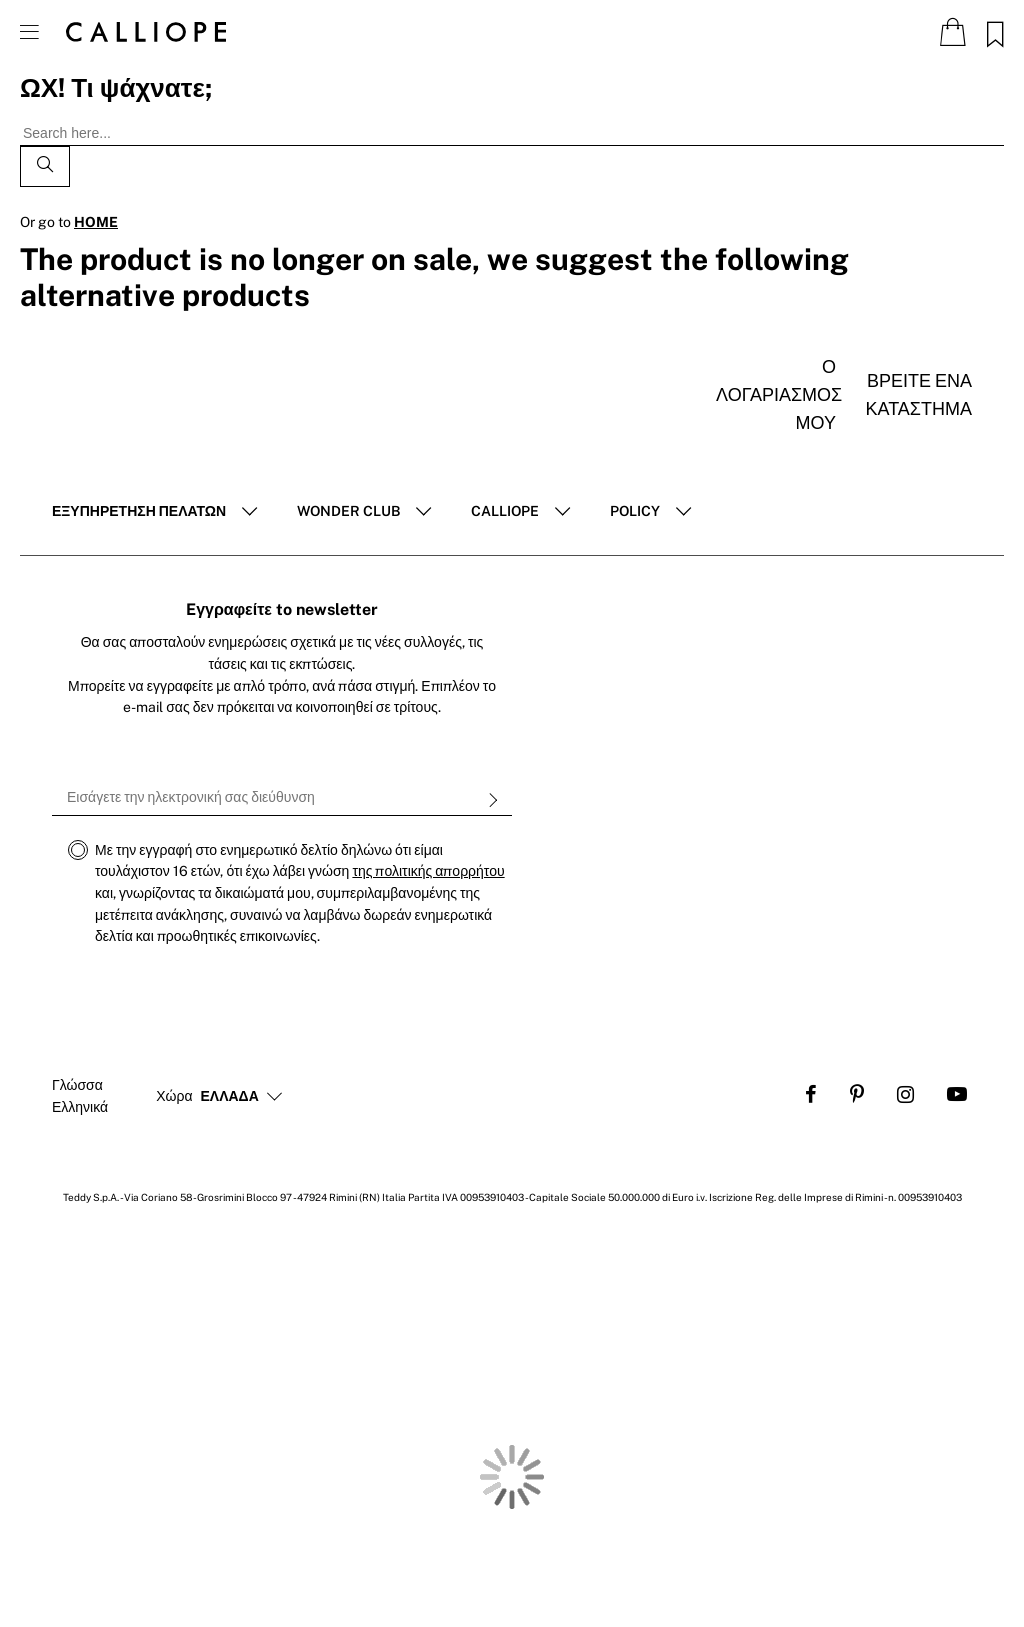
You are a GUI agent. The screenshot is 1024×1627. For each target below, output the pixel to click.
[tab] (154, 512)
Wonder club (348, 511)
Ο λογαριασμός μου (776, 394)
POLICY (635, 511)
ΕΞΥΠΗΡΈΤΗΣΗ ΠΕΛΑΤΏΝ (139, 511)
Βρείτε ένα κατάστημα (919, 394)
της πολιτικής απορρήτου (428, 871)
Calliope (505, 511)
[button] (230, 1097)
